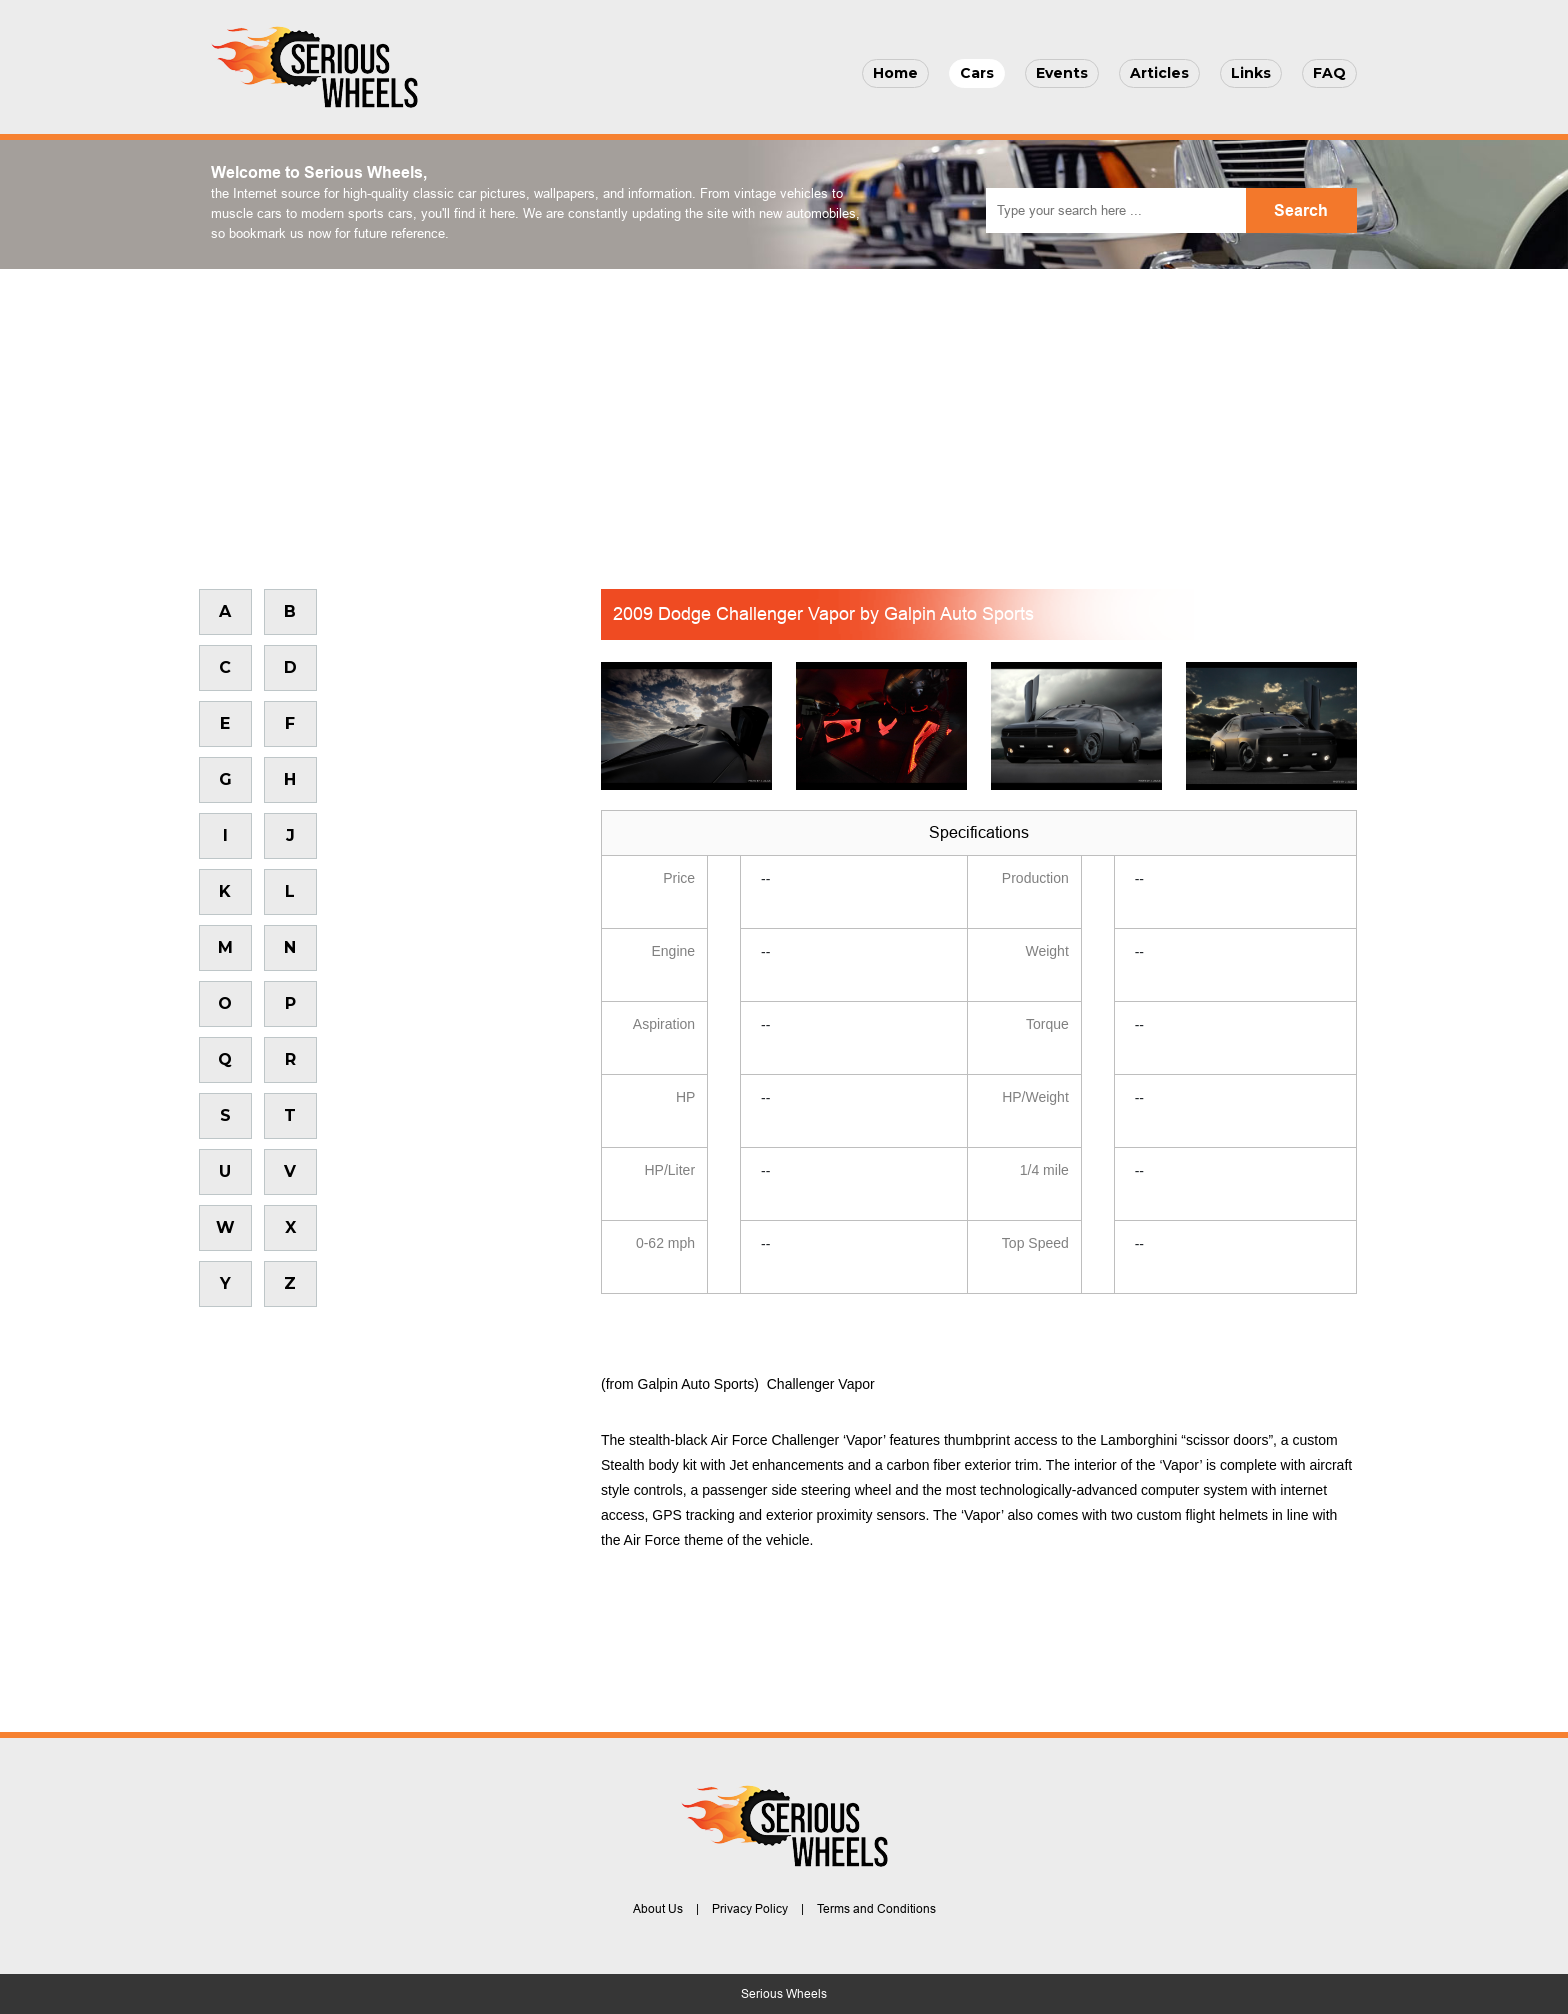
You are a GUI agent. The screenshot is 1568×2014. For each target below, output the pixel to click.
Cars (977, 73)
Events (1062, 73)
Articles (1159, 73)
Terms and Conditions (876, 1909)
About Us (658, 1909)
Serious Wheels (784, 1994)
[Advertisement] (784, 419)
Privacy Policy (750, 1909)
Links (1251, 73)
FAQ (1329, 73)
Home (895, 73)
